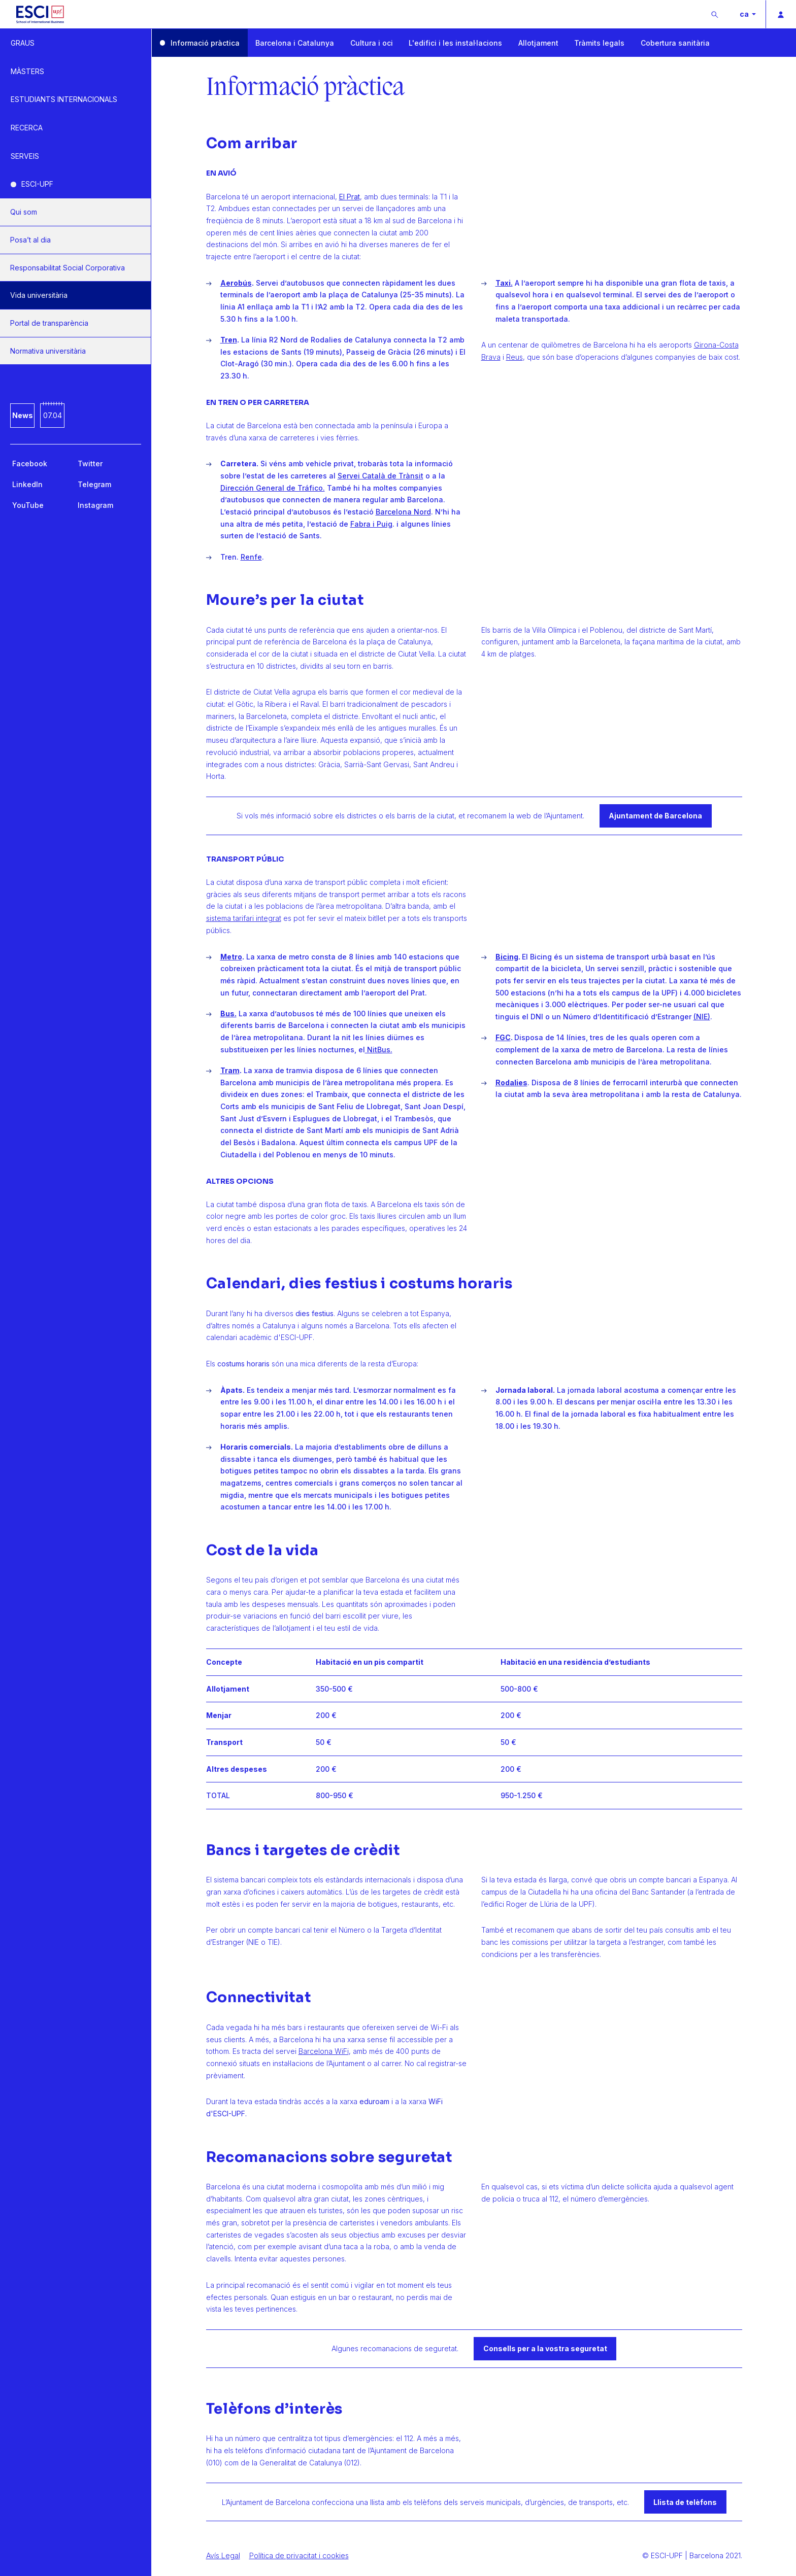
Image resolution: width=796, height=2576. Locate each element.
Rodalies (511, 1082)
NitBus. (378, 1049)
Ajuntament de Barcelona (655, 815)
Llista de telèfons (685, 2502)
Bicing (506, 956)
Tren (228, 339)
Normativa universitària (48, 351)
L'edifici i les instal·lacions (455, 43)
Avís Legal (223, 2555)
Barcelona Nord (403, 511)
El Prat (349, 196)
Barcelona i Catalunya (294, 43)
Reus (514, 357)
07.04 (52, 415)
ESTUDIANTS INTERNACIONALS (64, 99)
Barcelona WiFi (323, 2051)
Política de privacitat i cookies (299, 2555)
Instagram (95, 505)
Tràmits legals (599, 43)
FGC (503, 1037)
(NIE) (701, 1016)
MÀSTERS (27, 71)
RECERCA (27, 127)
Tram (230, 1070)
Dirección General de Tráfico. (272, 488)
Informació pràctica (205, 43)
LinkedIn (27, 484)
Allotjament (538, 43)
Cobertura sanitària (675, 43)
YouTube (28, 505)
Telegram (94, 484)
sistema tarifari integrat (243, 918)
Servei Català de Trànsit (380, 475)
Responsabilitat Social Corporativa (67, 267)
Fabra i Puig (371, 524)
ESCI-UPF (37, 184)
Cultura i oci (371, 43)
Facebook (29, 463)
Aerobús (236, 283)
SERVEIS (25, 156)
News (22, 415)
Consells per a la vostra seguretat (545, 2348)
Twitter (90, 463)
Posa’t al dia (30, 239)
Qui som (23, 212)
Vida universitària (39, 295)
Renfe (251, 557)
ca (745, 14)
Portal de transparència (49, 323)
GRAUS (23, 43)
